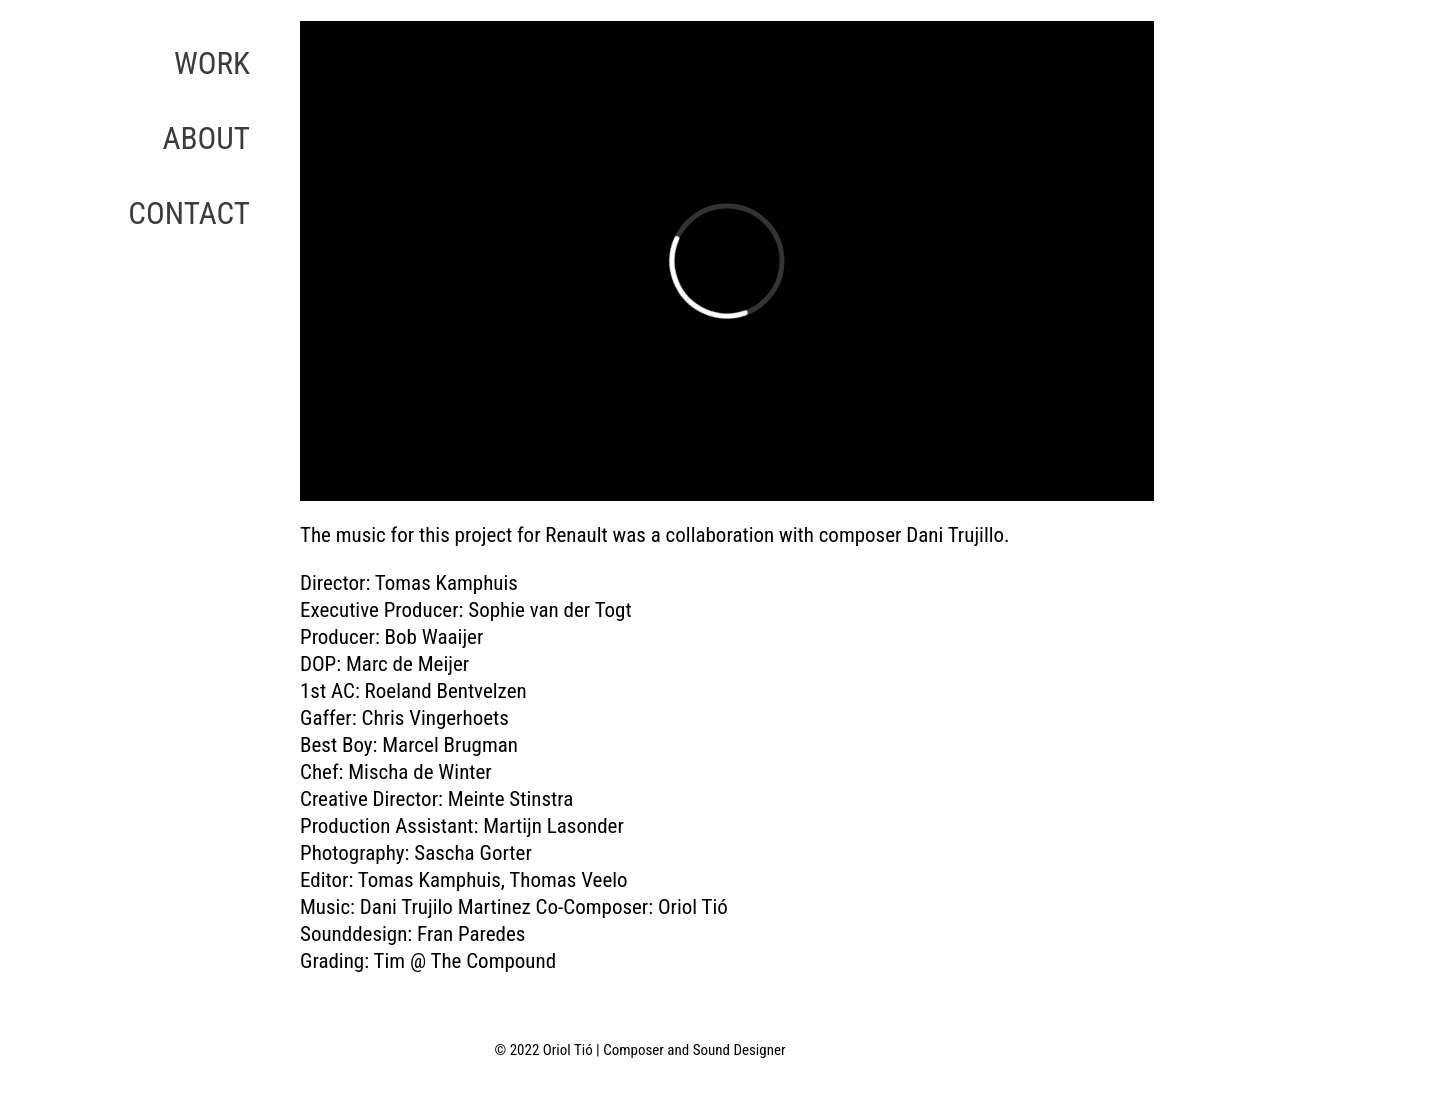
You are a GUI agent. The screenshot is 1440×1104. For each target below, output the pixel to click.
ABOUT (206, 138)
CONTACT (189, 213)
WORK (212, 63)
